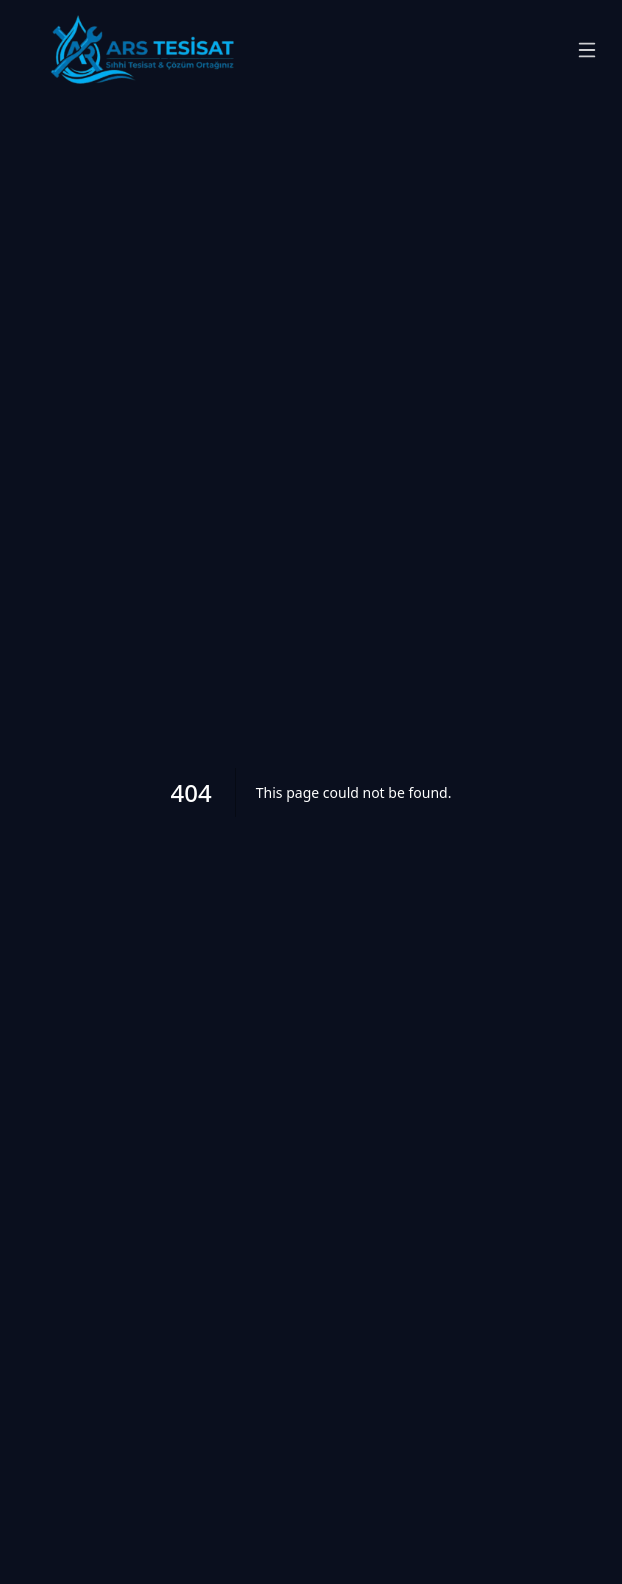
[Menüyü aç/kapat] (587, 50)
